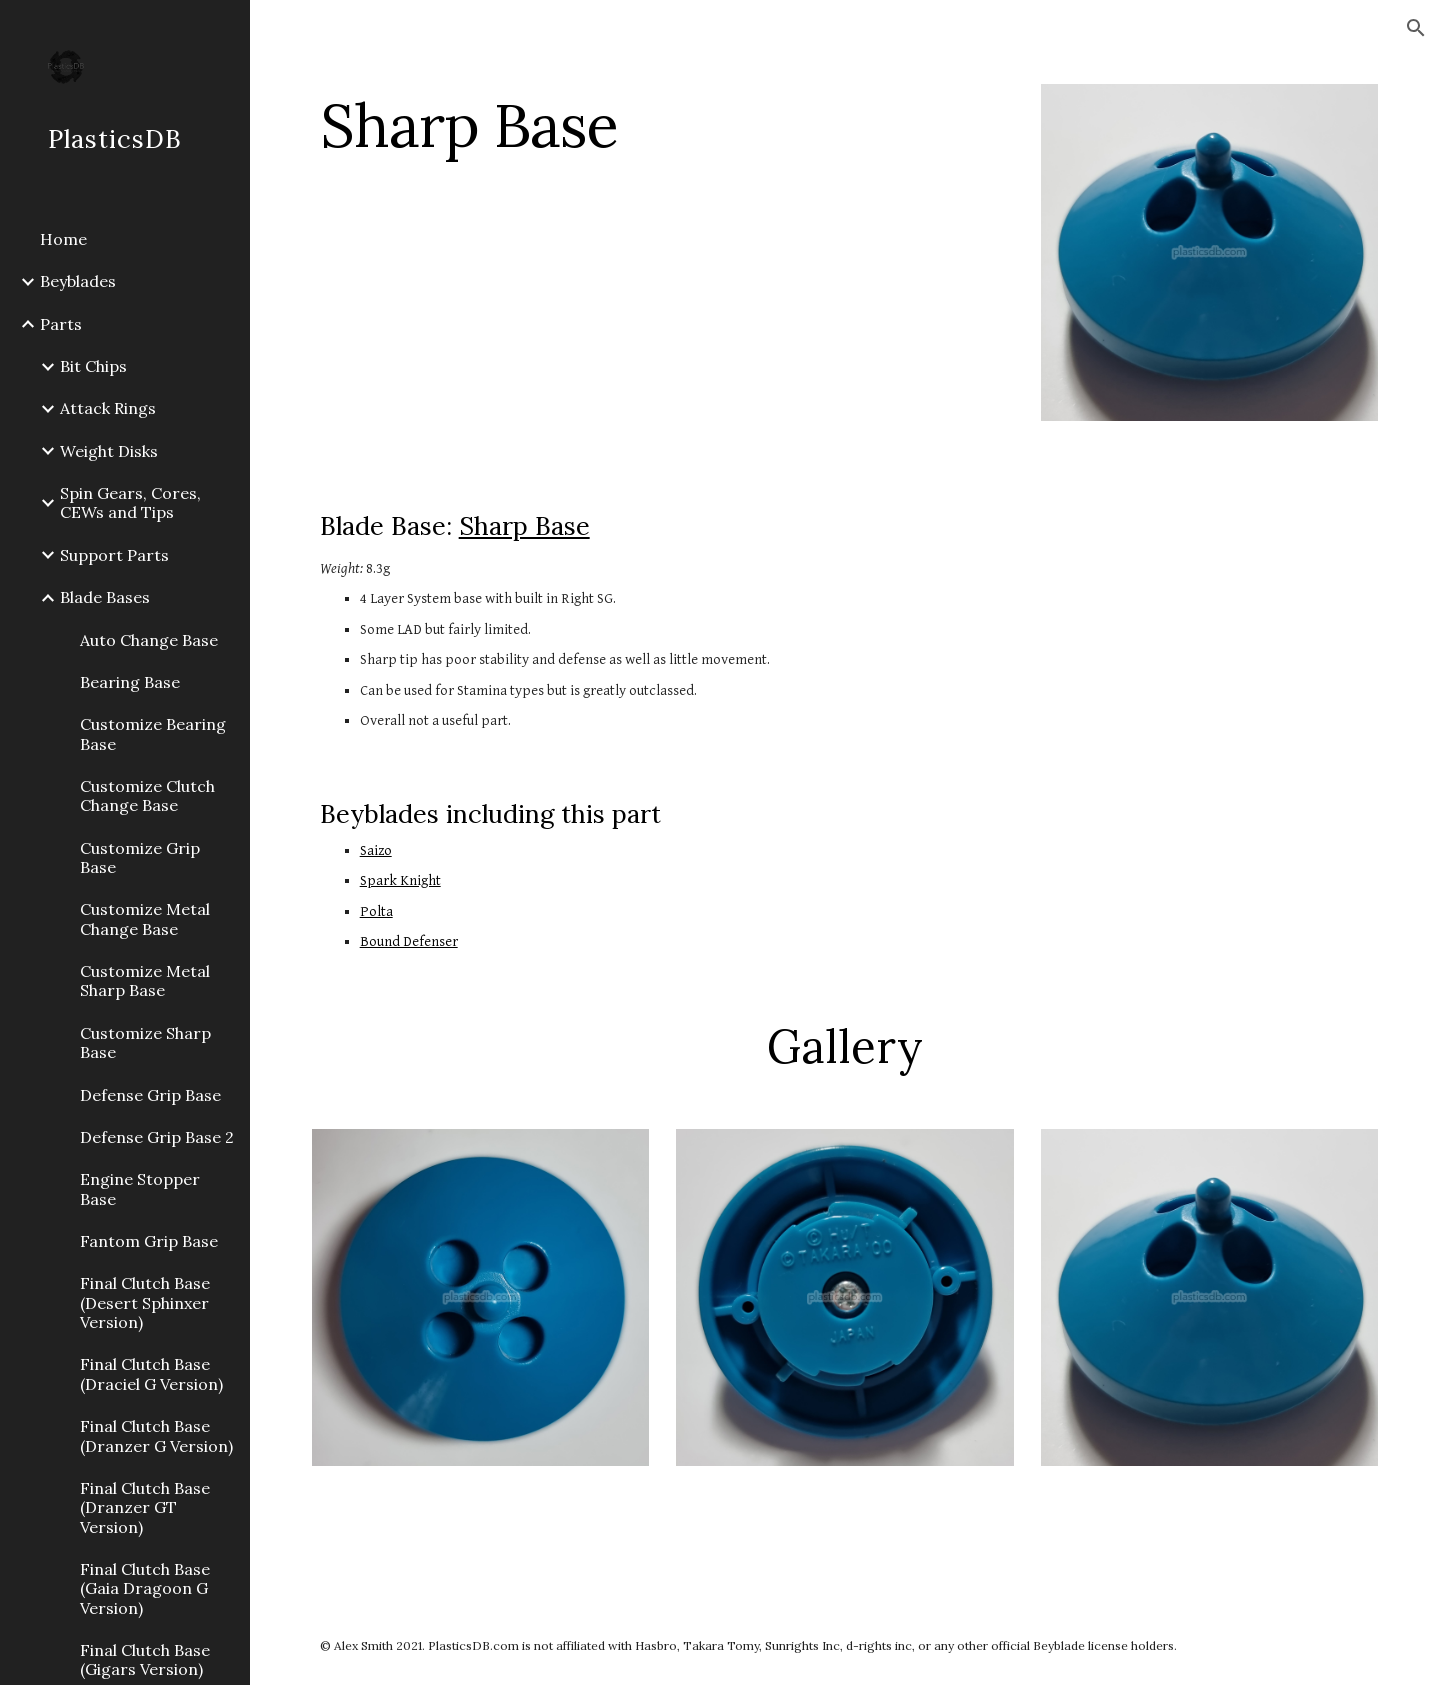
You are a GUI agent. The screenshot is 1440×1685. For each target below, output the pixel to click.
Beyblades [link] (78, 281)
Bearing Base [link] (130, 682)
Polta (376, 911)
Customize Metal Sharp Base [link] (145, 980)
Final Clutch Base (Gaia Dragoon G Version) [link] (145, 1588)
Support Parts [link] (114, 555)
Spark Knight (400, 880)
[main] (663, 125)
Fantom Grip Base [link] (149, 1241)
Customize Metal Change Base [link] (145, 918)
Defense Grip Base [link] (150, 1095)
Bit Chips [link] (93, 366)
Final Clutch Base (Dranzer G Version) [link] (156, 1435)
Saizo (376, 850)
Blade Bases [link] (105, 597)
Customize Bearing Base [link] (153, 733)
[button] (1416, 28)
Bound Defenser (409, 941)
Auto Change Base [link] (149, 640)
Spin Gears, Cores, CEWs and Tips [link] (130, 502)
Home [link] (63, 239)
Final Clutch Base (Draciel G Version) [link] (151, 1373)
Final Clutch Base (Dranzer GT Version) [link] (145, 1507)
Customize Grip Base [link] (140, 857)
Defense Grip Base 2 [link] (157, 1137)
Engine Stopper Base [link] (140, 1188)
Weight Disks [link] (109, 451)
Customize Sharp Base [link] (145, 1042)
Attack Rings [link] (108, 408)
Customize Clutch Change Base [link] (147, 795)
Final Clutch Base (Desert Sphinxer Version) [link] (145, 1302)
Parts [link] (61, 324)
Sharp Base (524, 526)
